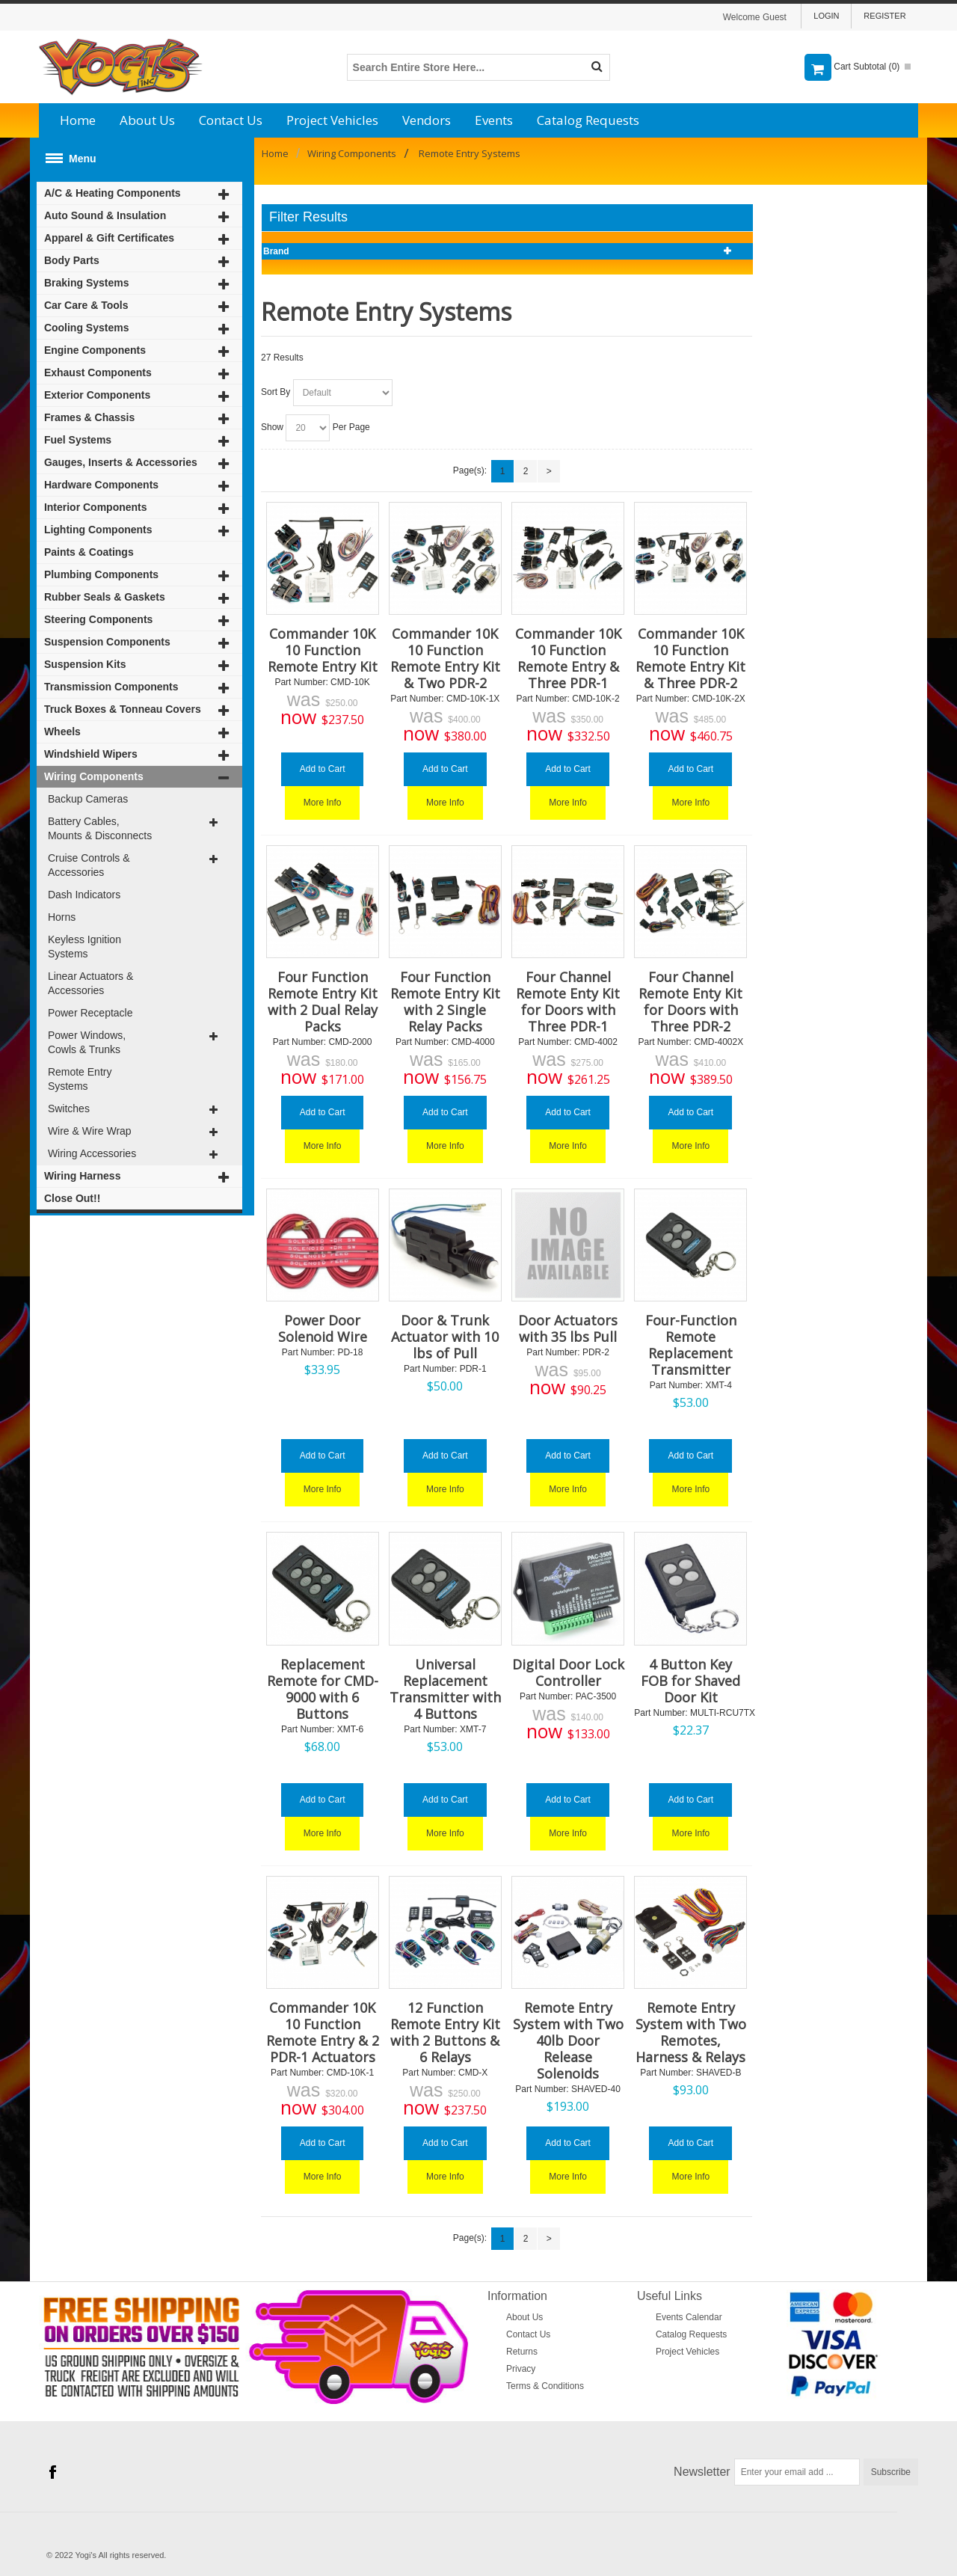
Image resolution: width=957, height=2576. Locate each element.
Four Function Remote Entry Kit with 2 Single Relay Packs (445, 1001)
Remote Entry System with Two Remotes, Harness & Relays (691, 2032)
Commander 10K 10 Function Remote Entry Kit (323, 650)
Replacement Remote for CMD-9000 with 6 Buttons (322, 1689)
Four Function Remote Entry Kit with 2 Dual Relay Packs (323, 1001)
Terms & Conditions (545, 2386)
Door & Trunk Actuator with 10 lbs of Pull (445, 1336)
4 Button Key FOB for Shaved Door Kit (690, 1680)
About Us (147, 120)
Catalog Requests (588, 120)
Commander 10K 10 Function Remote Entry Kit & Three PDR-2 (690, 658)
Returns (522, 2351)
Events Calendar (689, 2317)
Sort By (275, 392)
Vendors (426, 120)
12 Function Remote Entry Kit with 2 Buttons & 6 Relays (445, 2032)
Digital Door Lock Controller (568, 1672)
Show (272, 427)
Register (884, 15)
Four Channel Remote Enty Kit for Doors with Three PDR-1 (568, 1001)
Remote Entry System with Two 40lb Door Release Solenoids (568, 2040)
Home (78, 120)
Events (494, 120)
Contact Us (230, 120)
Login (826, 15)
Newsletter (702, 2471)
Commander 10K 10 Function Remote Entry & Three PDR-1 (568, 658)
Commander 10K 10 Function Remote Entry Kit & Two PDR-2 (445, 658)
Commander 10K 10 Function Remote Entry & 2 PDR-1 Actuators (322, 2032)
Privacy (520, 2369)
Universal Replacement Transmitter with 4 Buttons (445, 1689)
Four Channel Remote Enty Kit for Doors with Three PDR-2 (690, 1001)
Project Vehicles (332, 120)
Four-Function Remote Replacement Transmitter (690, 1345)
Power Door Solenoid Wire (322, 1328)
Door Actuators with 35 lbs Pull (568, 1328)
